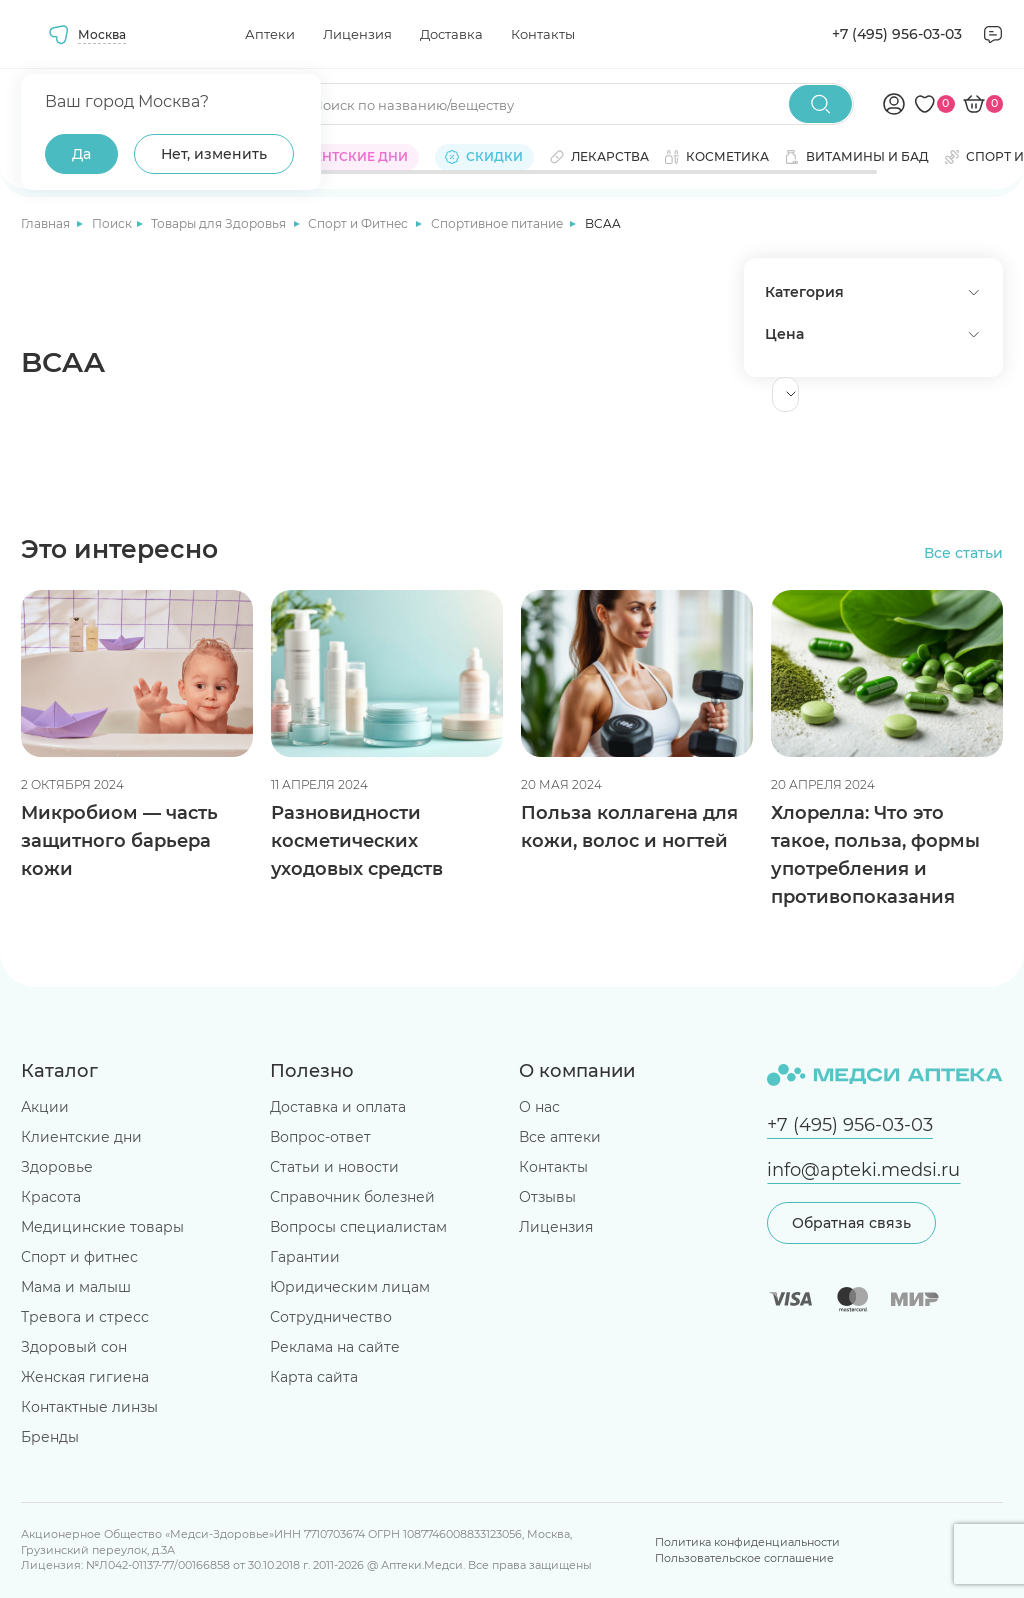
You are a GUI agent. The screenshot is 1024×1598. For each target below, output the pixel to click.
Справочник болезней (352, 1197)
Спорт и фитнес (79, 1257)
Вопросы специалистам (358, 1227)
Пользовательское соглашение (744, 1558)
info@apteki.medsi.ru (863, 1169)
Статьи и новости (334, 1167)
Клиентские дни (81, 1137)
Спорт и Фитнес (359, 223)
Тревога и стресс (85, 1317)
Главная (47, 223)
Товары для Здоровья (220, 223)
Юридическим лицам (350, 1287)
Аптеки (270, 34)
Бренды (50, 1437)
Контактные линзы (89, 1407)
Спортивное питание (498, 223)
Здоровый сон (74, 1347)
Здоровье (57, 1167)
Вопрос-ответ (320, 1137)
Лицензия (357, 34)
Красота (51, 1197)
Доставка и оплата (338, 1107)
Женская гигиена (85, 1377)
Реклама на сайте (335, 1347)
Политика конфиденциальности (747, 1542)
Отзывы (547, 1197)
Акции (45, 1107)
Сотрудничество (331, 1317)
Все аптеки (560, 1137)
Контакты (543, 34)
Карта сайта (314, 1377)
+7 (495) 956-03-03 (897, 34)
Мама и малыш (76, 1287)
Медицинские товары (102, 1227)
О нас (539, 1107)
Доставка (451, 34)
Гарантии (305, 1257)
